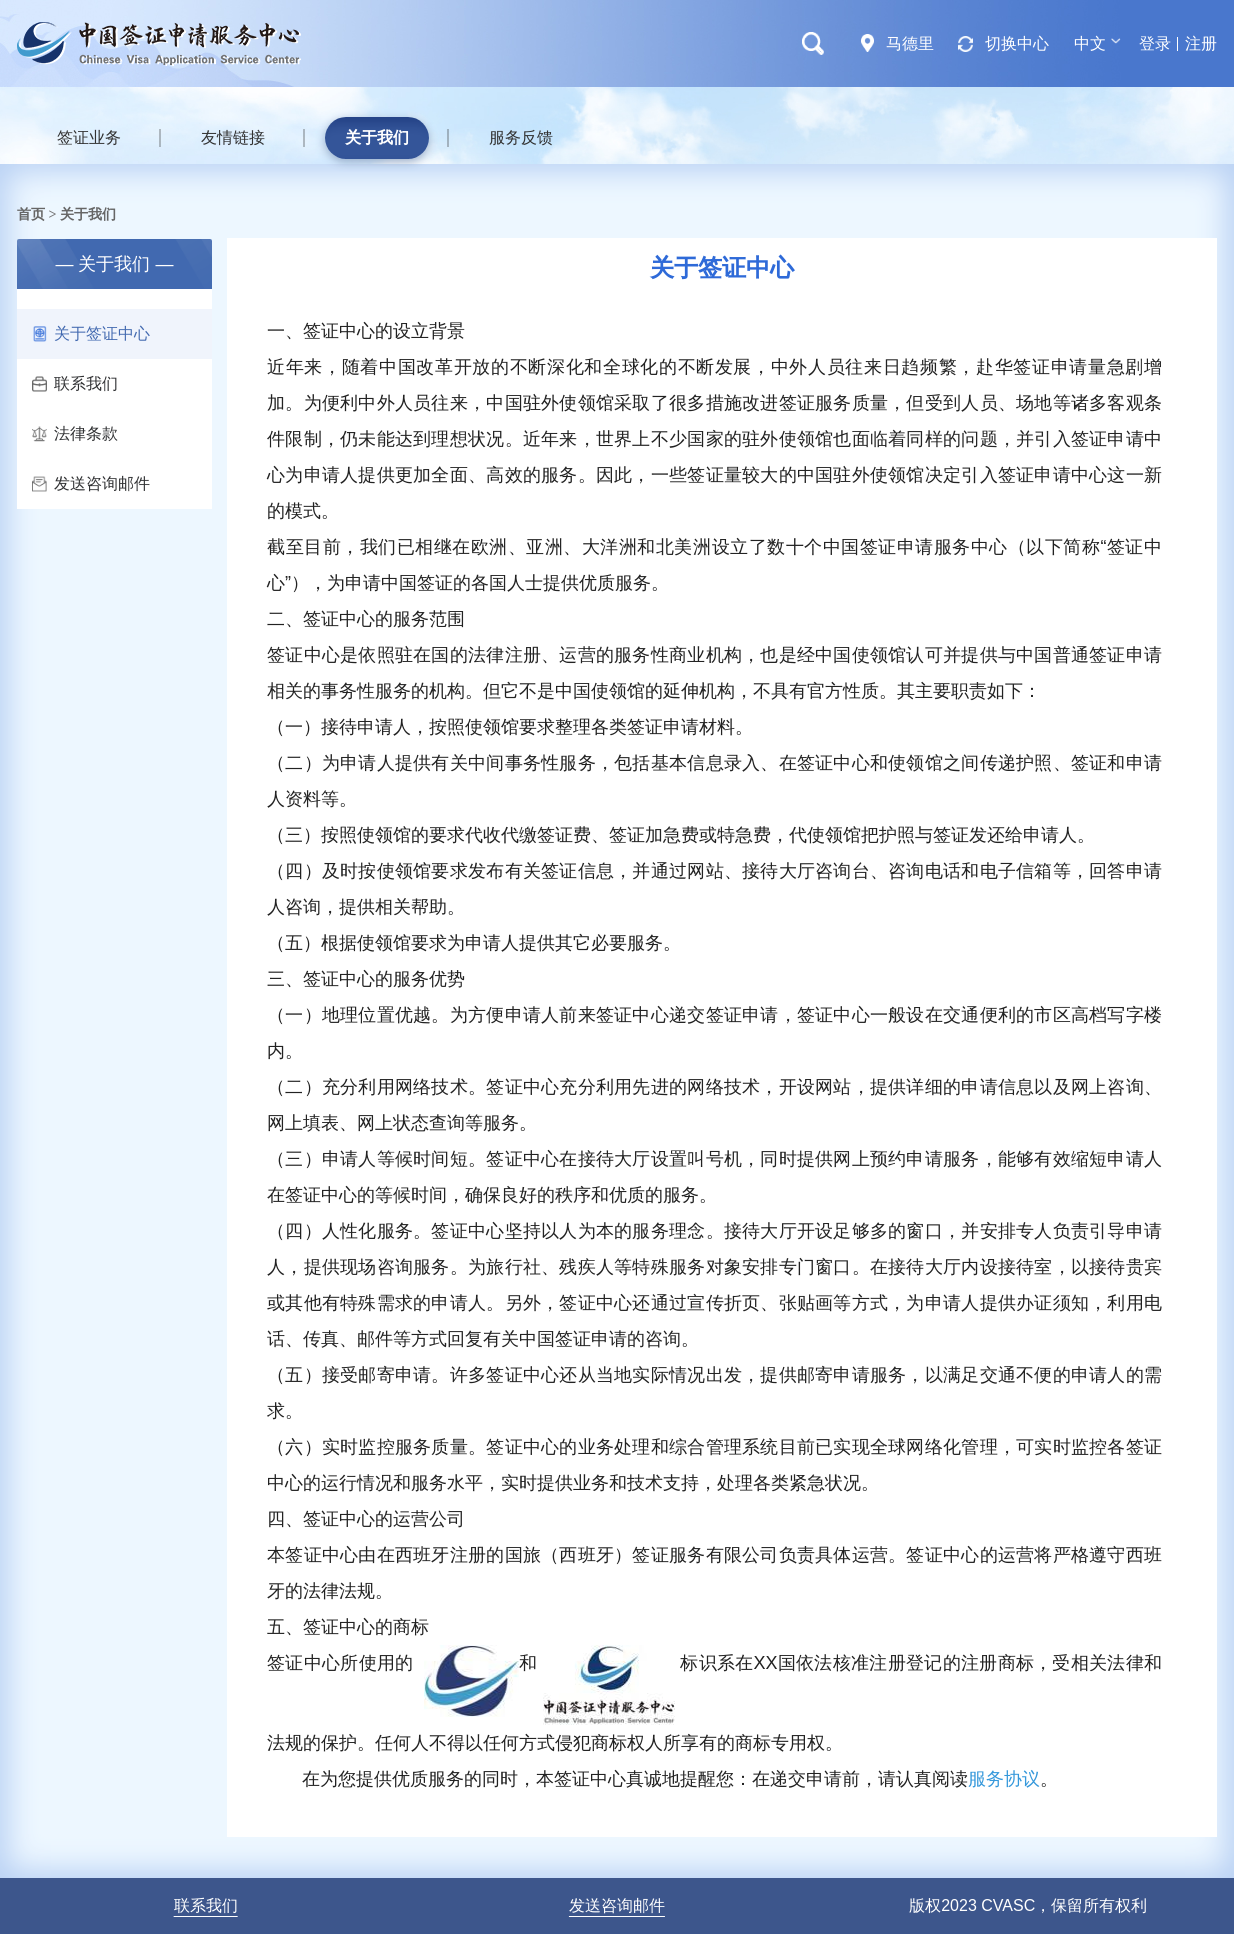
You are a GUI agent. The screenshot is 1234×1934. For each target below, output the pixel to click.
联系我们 (75, 383)
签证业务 (89, 137)
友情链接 (233, 137)
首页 (31, 214)
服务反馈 (521, 137)
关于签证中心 (91, 333)
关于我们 (377, 137)
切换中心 (1017, 43)
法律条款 (75, 433)
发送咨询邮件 (91, 483)
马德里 (910, 43)
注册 (1201, 43)
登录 (1155, 43)
